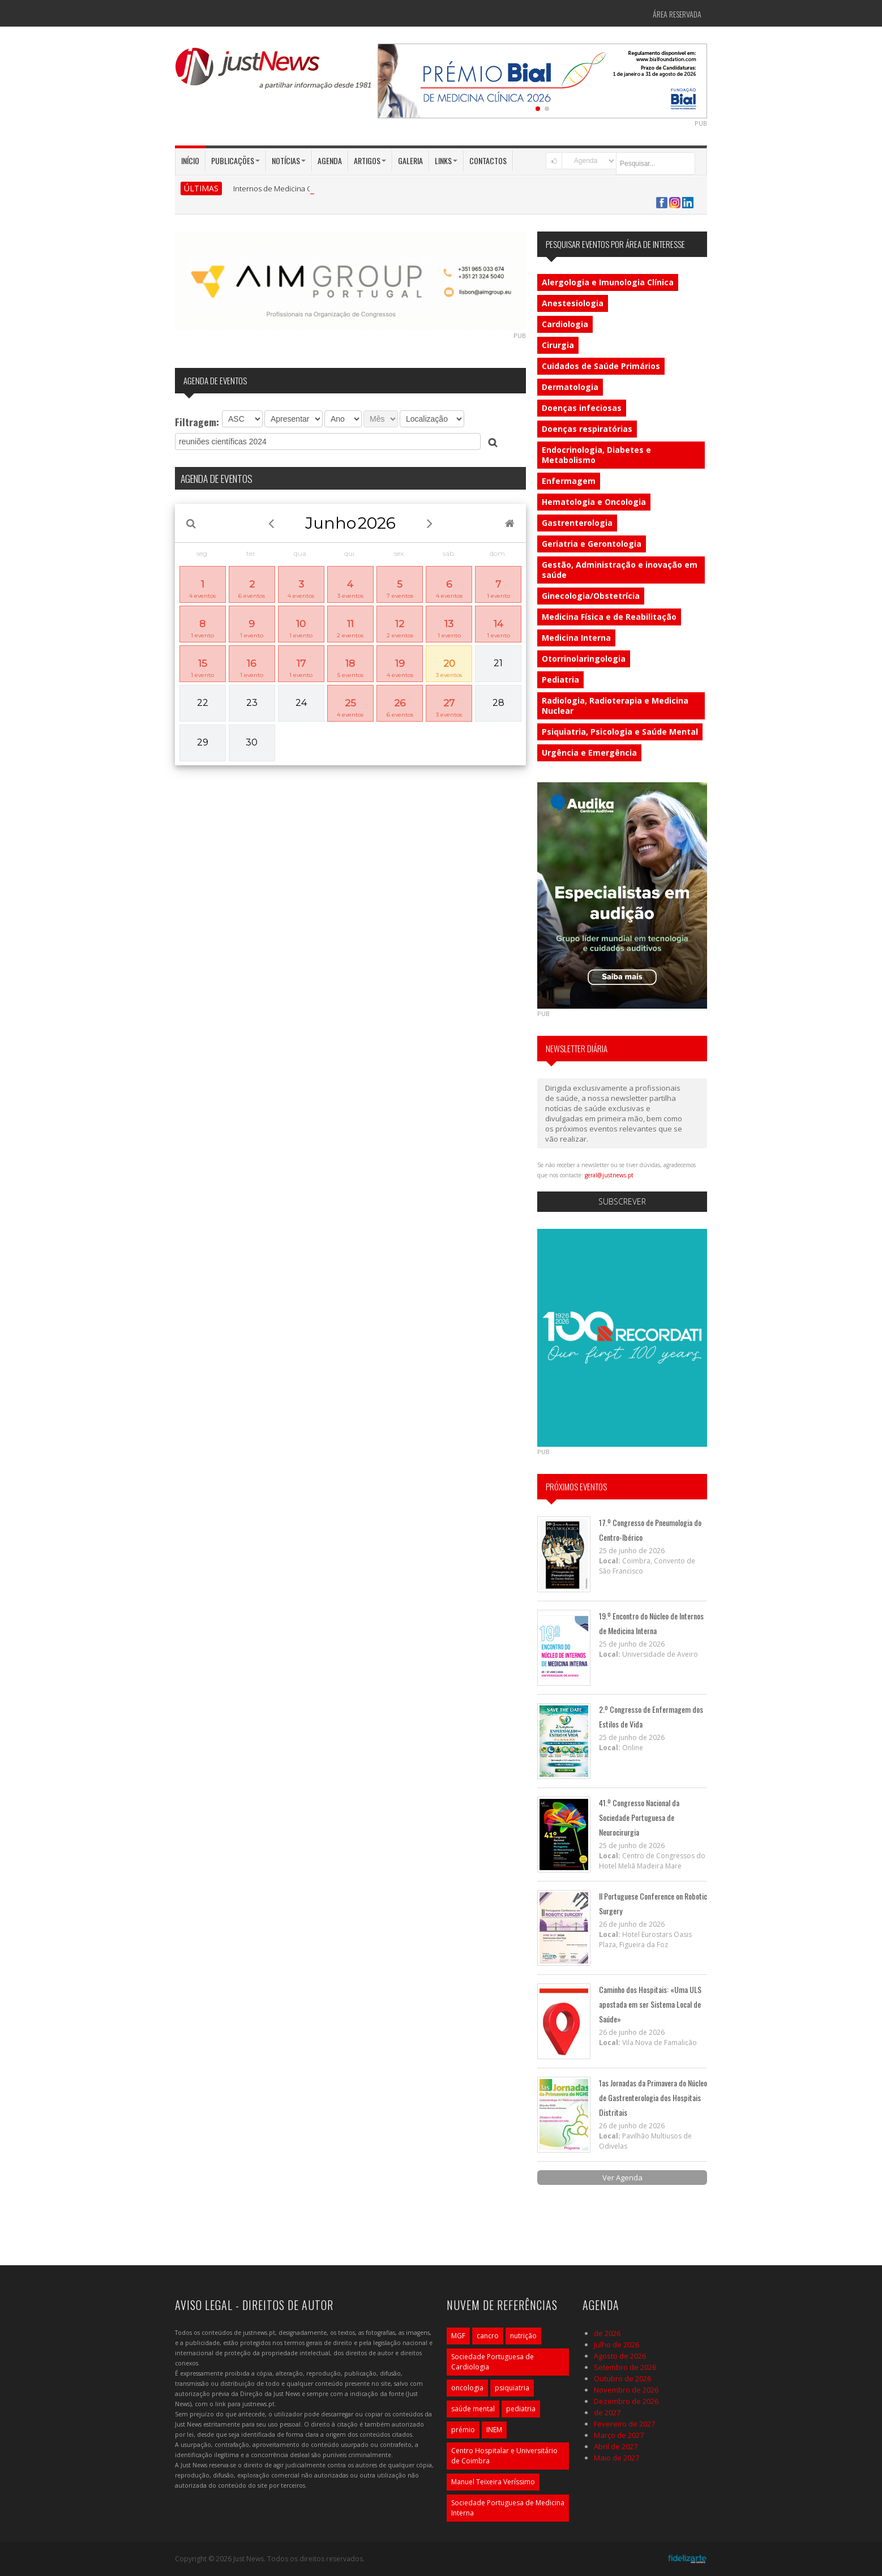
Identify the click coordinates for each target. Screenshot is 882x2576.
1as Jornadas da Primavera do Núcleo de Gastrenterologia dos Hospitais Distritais (653, 2097)
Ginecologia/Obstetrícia (591, 595)
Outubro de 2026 (622, 2378)
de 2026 (607, 2333)
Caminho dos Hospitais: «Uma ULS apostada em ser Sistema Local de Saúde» (650, 2004)
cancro (488, 2336)
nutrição (523, 2336)
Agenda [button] (330, 160)
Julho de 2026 (616, 2344)
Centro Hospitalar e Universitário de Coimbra (504, 2456)
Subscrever (622, 1201)
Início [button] (190, 160)
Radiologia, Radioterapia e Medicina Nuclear (615, 705)
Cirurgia (558, 345)
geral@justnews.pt (609, 1175)
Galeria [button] (410, 160)
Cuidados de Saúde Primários (601, 366)
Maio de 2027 (616, 2458)
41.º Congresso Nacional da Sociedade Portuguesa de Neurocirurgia (639, 1817)
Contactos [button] (488, 160)
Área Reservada (677, 14)
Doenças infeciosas (582, 407)
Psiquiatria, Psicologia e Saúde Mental (620, 731)
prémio (463, 2429)
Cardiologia (565, 324)
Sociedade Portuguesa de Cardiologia (492, 2362)
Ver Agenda (622, 2177)
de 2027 (607, 2412)
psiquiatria (512, 2388)
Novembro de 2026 (626, 2390)
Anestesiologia (572, 303)
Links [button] (446, 160)
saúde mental (473, 2409)
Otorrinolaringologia (584, 658)
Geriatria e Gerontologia (591, 543)
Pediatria (560, 679)
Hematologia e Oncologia (594, 501)
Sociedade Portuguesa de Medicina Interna (507, 2508)
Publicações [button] (235, 160)
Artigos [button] (370, 160)
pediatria (521, 2409)
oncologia (467, 2388)
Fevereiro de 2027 (624, 2424)
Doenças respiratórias (587, 428)
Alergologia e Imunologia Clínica (608, 282)
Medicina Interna (576, 637)
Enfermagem (569, 480)
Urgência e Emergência (589, 752)
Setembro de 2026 (625, 2367)
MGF (458, 2336)
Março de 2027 (619, 2435)
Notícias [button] (289, 160)
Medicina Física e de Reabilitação (609, 616)
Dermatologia (570, 387)
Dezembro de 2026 (626, 2401)
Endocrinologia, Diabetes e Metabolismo (596, 454)
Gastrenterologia (577, 522)
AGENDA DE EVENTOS (216, 478)
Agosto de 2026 (620, 2356)
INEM (494, 2429)
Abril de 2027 (615, 2446)
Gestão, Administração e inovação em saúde (619, 569)
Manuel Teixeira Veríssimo (493, 2482)
